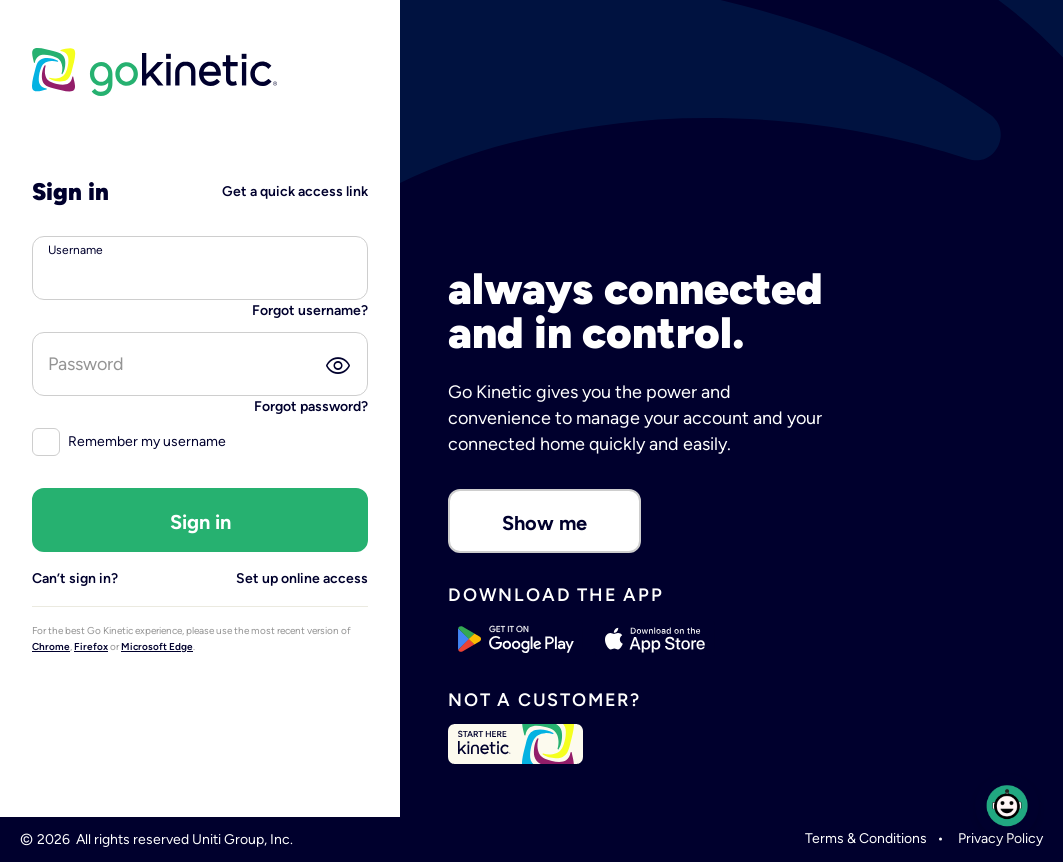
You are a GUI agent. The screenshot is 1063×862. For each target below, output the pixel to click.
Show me (544, 523)
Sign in (200, 522)
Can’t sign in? (75, 578)
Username (75, 250)
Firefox (91, 646)
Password (86, 364)
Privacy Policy (1000, 838)
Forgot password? (311, 406)
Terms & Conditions (866, 838)
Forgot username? (310, 310)
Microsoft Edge (157, 646)
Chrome (51, 646)
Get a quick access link (295, 191)
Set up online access (302, 578)
